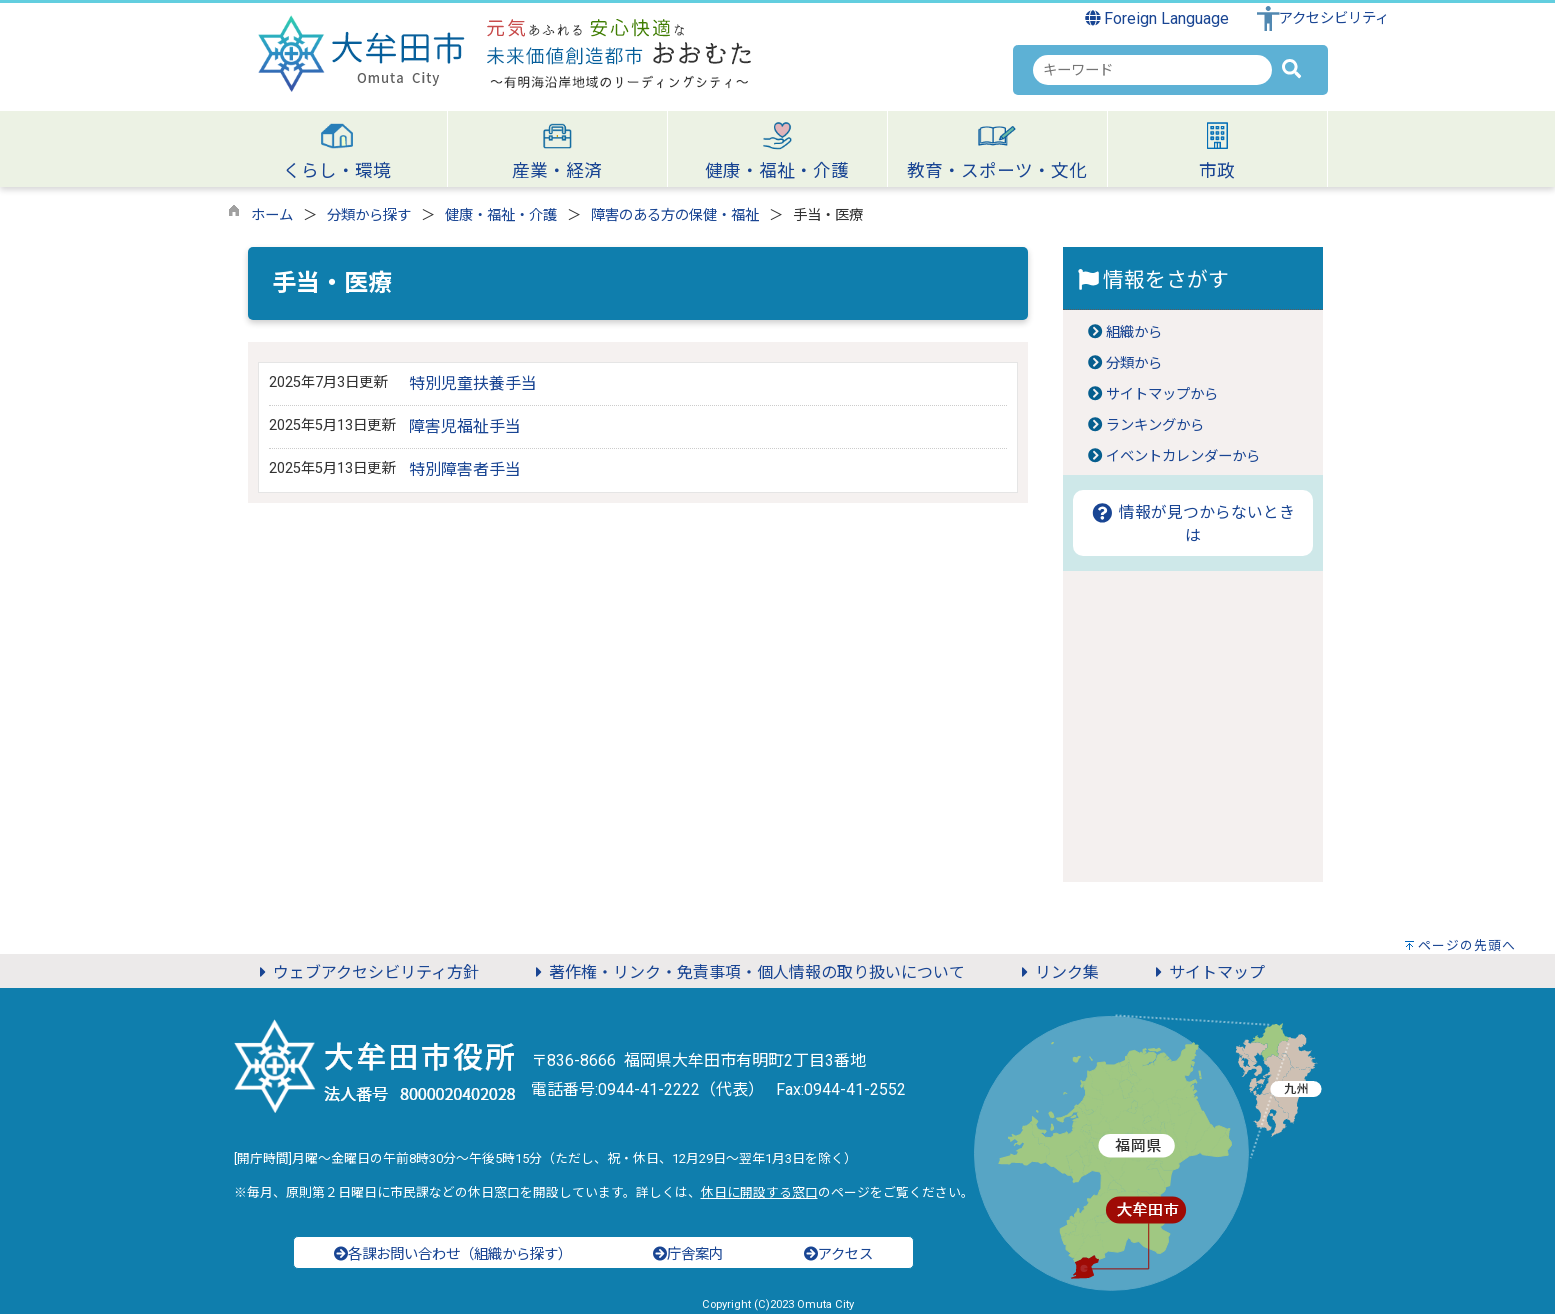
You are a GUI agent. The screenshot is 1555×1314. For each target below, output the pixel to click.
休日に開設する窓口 (759, 1192)
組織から (1134, 332)
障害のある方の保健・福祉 (675, 215)
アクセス (838, 1254)
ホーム (272, 215)
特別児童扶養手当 (473, 383)
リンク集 (1057, 972)
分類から (1134, 363)
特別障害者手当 (473, 469)
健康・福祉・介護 (501, 215)
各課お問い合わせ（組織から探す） (453, 1254)
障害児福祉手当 (465, 426)
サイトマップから (1162, 394)
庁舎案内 (688, 1254)
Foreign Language (1157, 18)
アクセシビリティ (1334, 18)
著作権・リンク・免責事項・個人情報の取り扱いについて (747, 972)
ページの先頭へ (1467, 945)
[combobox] (1152, 70)
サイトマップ (1207, 972)
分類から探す (369, 215)
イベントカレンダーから (1183, 456)
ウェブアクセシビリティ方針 (366, 972)
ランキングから (1155, 425)
